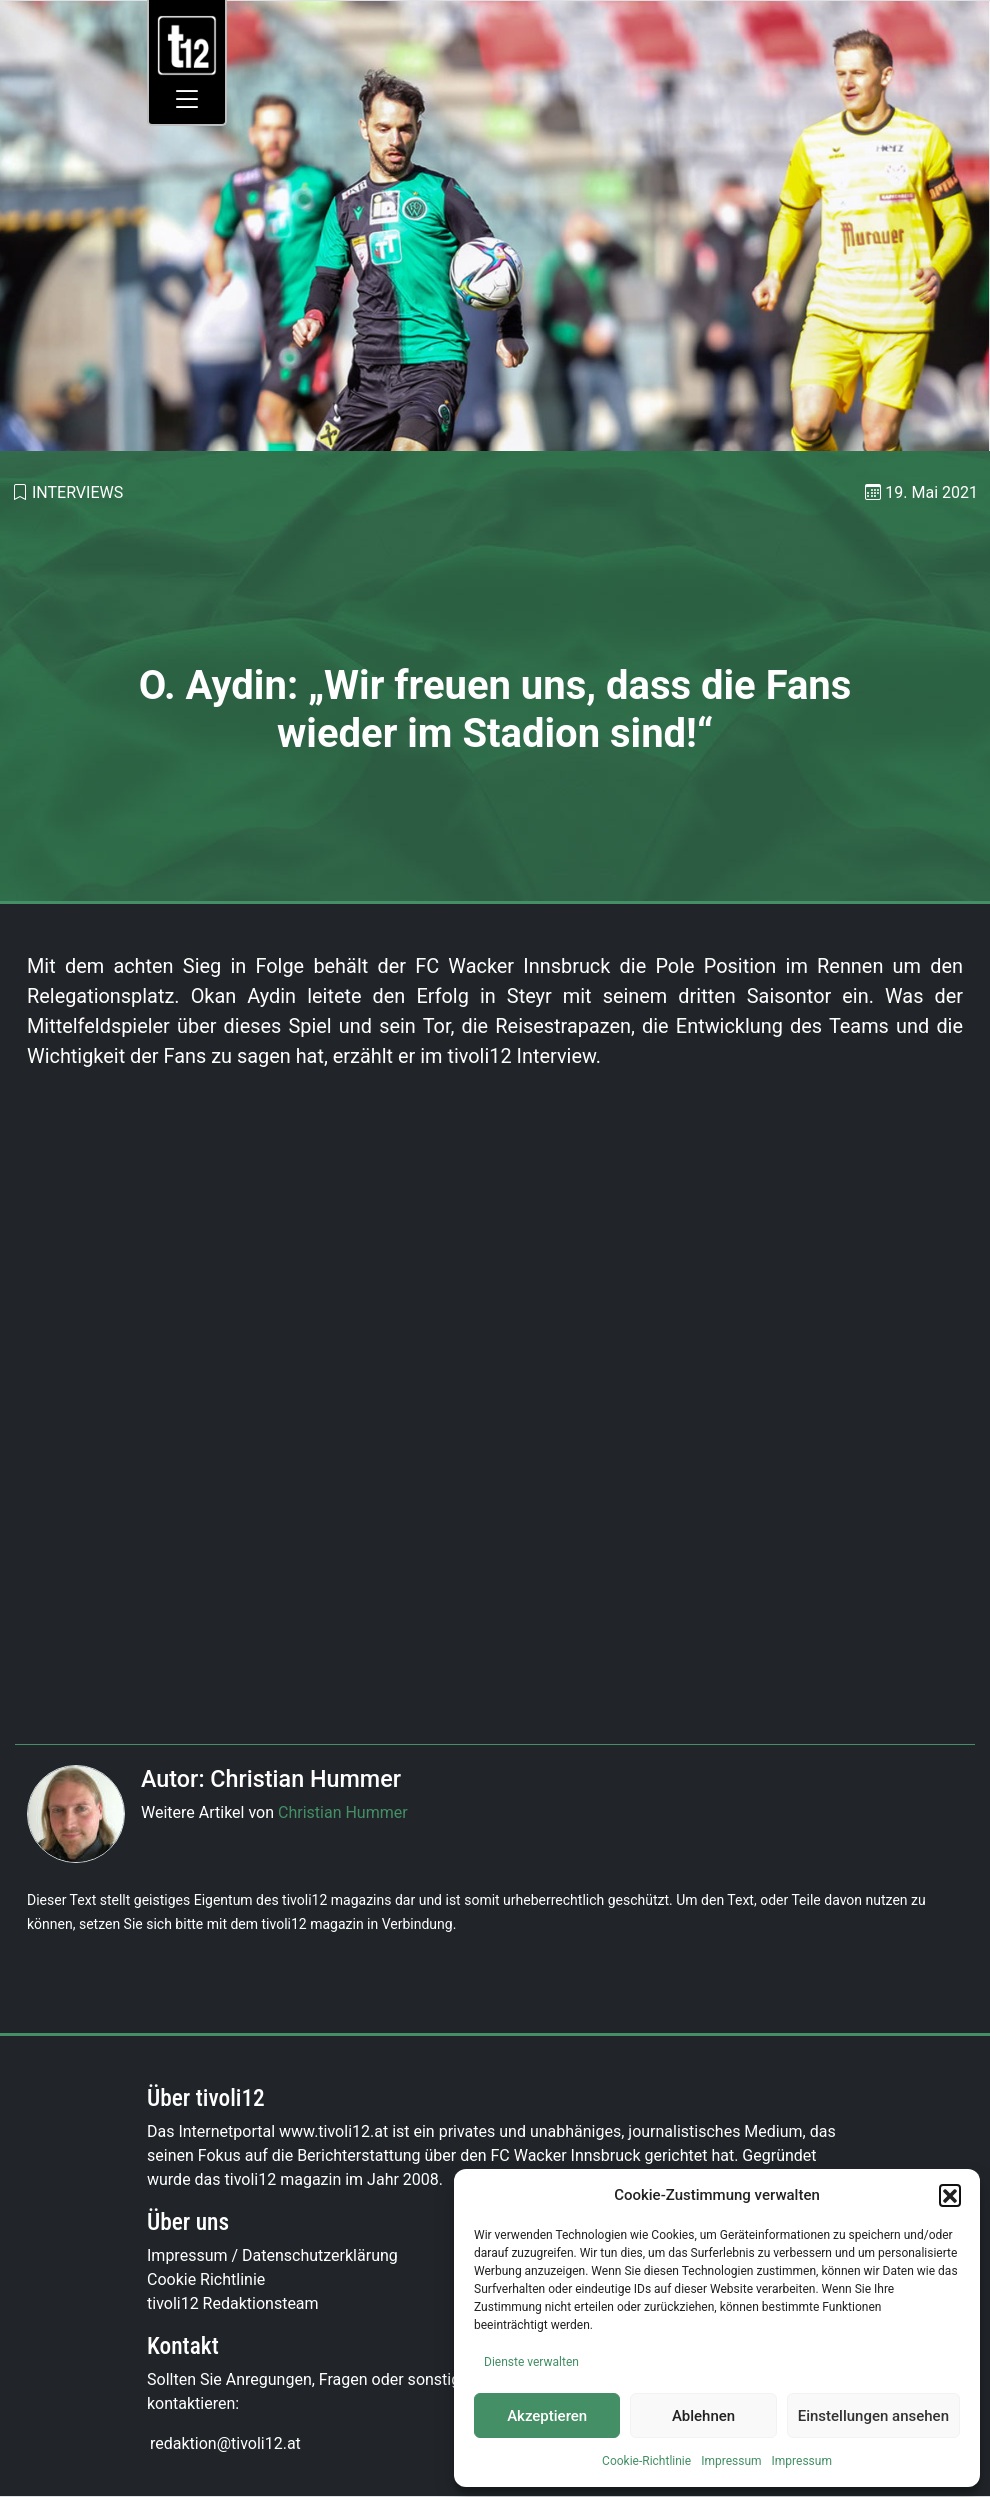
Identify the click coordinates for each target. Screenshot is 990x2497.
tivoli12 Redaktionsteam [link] (233, 2303)
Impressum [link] (731, 2461)
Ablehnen (703, 2416)
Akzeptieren (547, 2416)
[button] (950, 2195)
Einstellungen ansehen (873, 2416)
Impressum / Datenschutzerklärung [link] (272, 2255)
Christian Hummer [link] (343, 1812)
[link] (187, 44)
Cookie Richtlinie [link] (206, 2279)
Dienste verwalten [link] (531, 2362)
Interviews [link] (77, 492)
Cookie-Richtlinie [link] (646, 2461)
